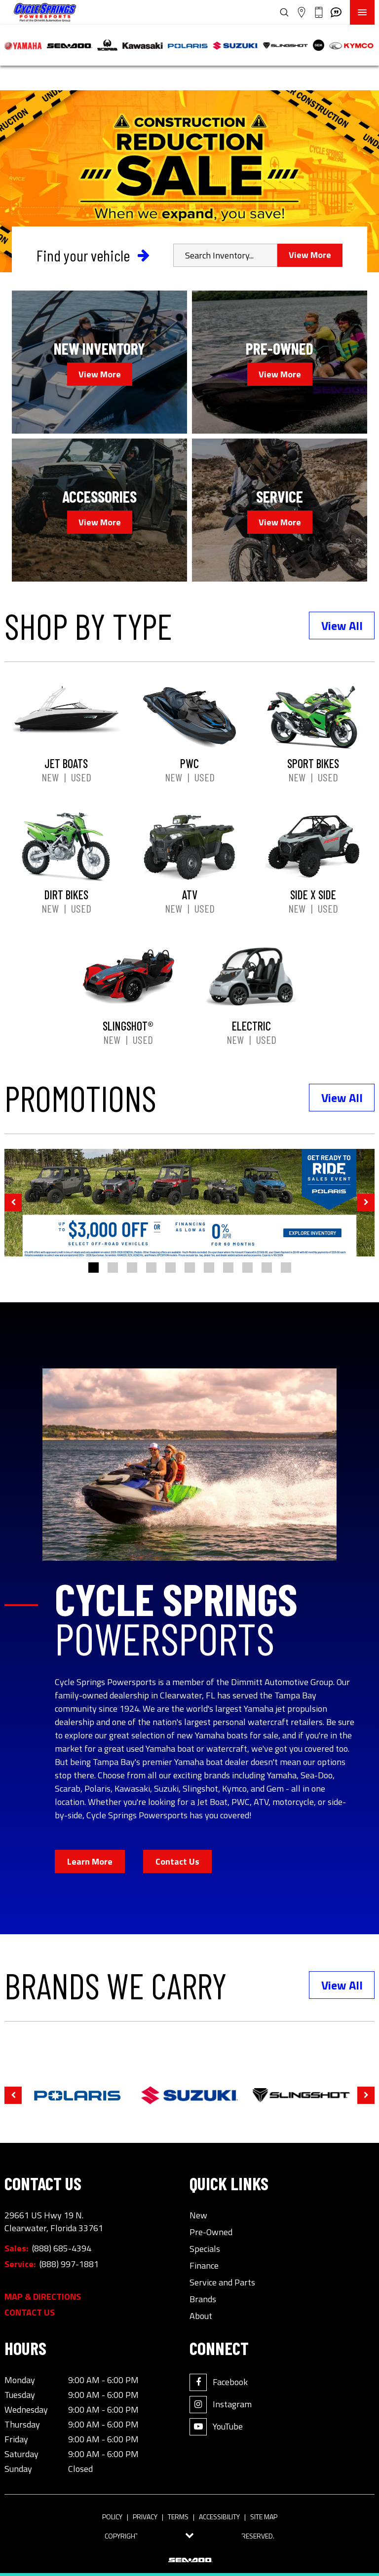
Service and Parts (222, 2282)
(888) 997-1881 (69, 2264)
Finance (204, 2265)
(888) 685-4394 (61, 2248)
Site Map (263, 2516)
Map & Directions (42, 2296)
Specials (205, 2249)
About (201, 2316)
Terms (178, 2516)
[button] (13, 1202)
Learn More (90, 1861)
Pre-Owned (211, 2232)
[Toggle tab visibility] (189, 2535)
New (50, 777)
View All (342, 625)
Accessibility (219, 2516)
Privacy (145, 2516)
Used (81, 777)
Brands (203, 2299)
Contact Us (177, 1861)
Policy (112, 2516)
